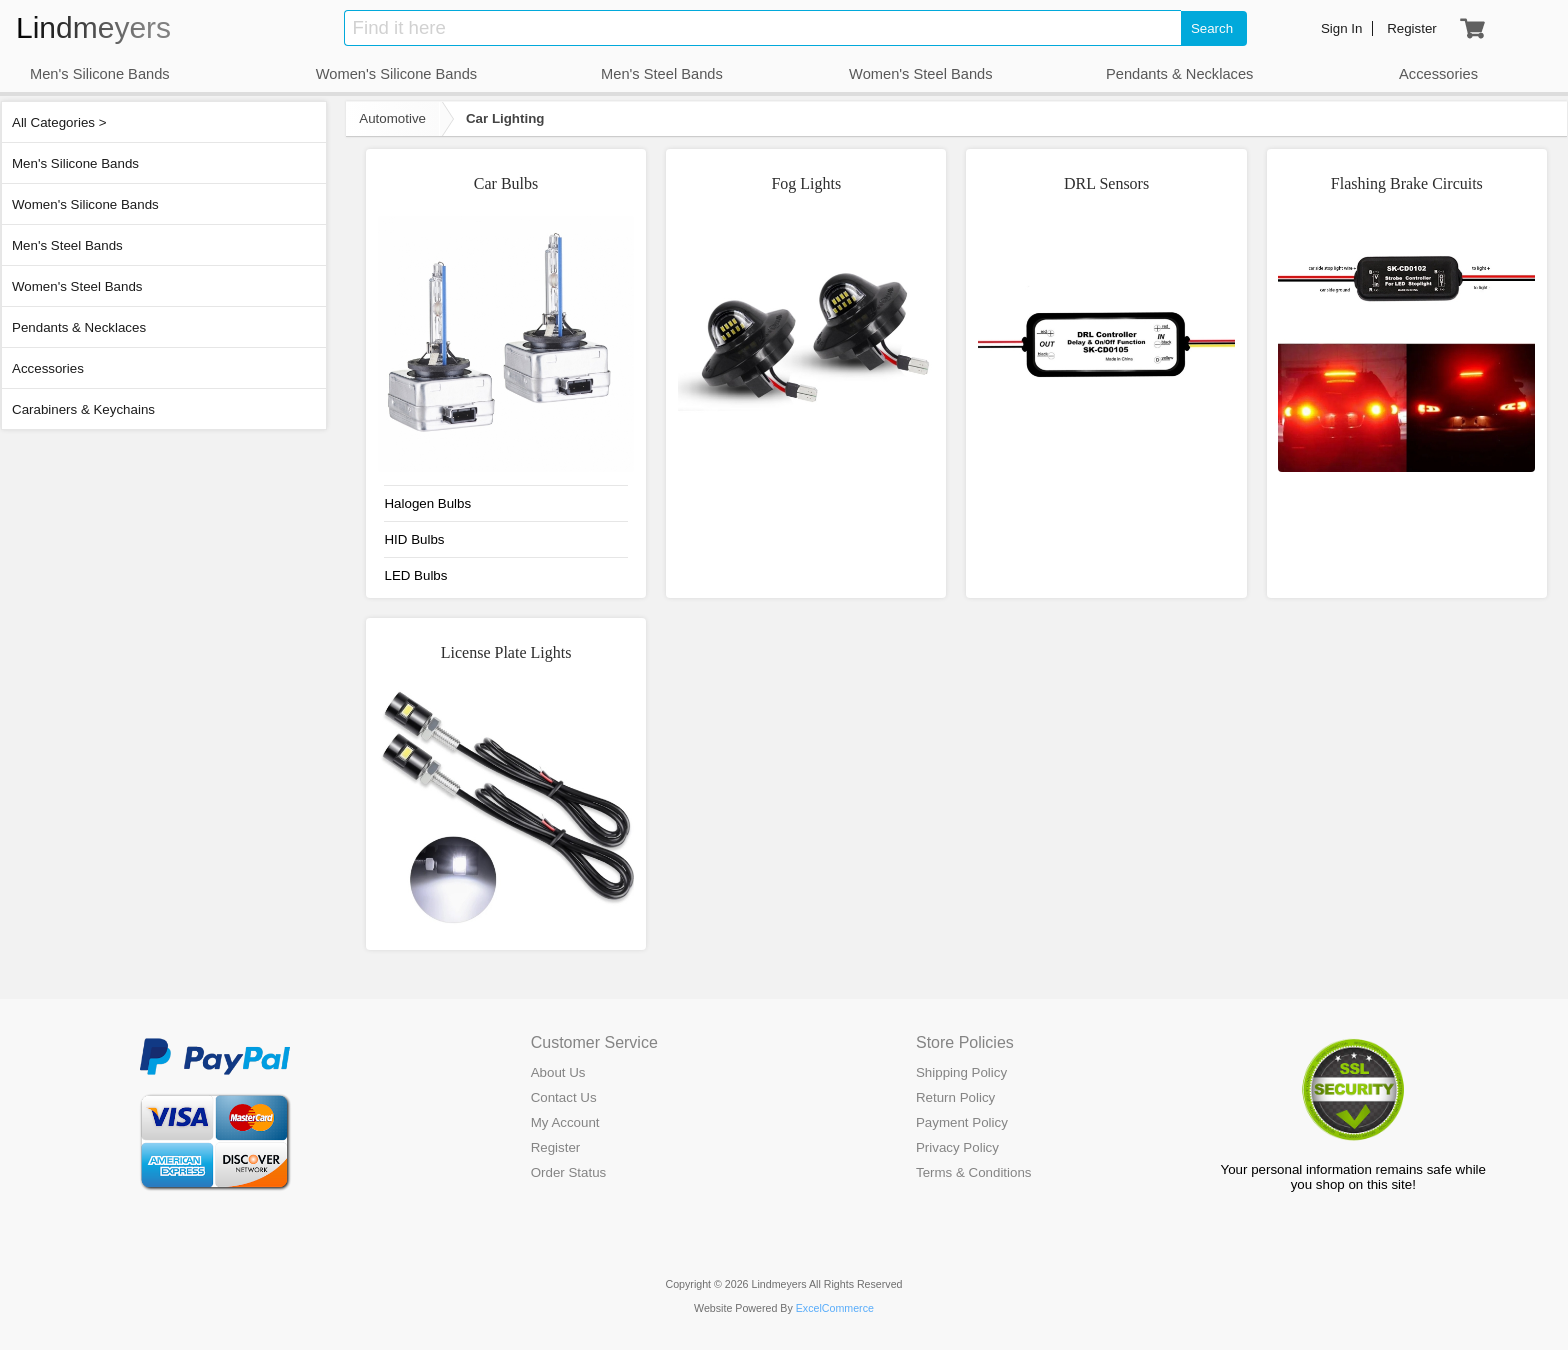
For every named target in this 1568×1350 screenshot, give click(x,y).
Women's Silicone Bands (85, 204)
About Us (558, 1072)
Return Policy (955, 1097)
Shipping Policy (961, 1072)
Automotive (392, 118)
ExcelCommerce (835, 1308)
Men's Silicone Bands (75, 163)
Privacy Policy (957, 1147)
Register (556, 1147)
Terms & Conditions (974, 1172)
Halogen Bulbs (427, 503)
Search (1212, 28)
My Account (565, 1122)
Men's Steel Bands (67, 245)
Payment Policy (962, 1122)
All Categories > (59, 122)
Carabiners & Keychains (83, 409)
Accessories (48, 368)
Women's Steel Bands (77, 286)
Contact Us (564, 1097)
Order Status (569, 1172)
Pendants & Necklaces (79, 327)
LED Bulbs (415, 575)
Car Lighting (505, 118)
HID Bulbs (414, 539)
